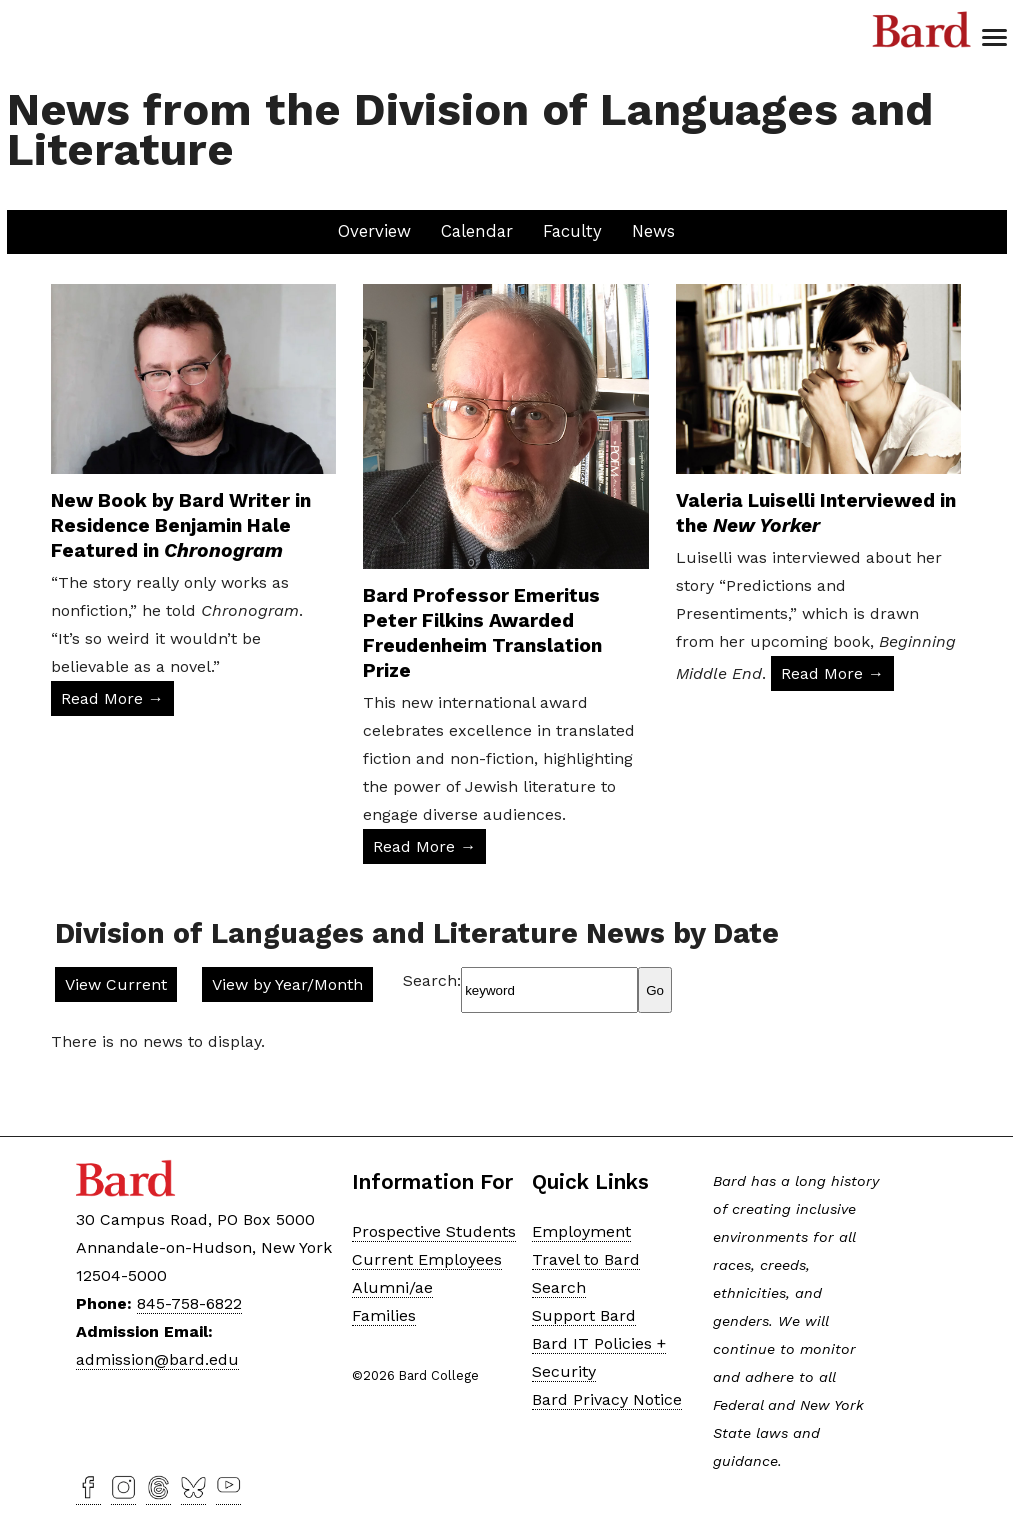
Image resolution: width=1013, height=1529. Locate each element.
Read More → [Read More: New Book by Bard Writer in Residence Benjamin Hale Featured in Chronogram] (112, 698)
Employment (581, 1231)
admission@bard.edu (157, 1359)
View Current (116, 984)
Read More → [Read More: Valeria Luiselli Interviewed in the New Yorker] (832, 673)
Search (559, 1287)
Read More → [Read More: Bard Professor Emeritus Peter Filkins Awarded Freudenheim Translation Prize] (424, 846)
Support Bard (584, 1315)
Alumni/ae (392, 1287)
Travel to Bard (586, 1259)
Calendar (477, 231)
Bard (922, 30)
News (653, 231)
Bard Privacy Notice (607, 1399)
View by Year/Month (287, 984)
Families (384, 1315)
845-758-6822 (189, 1303)
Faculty (572, 231)
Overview (374, 231)
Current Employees (427, 1259)
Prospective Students (434, 1231)
